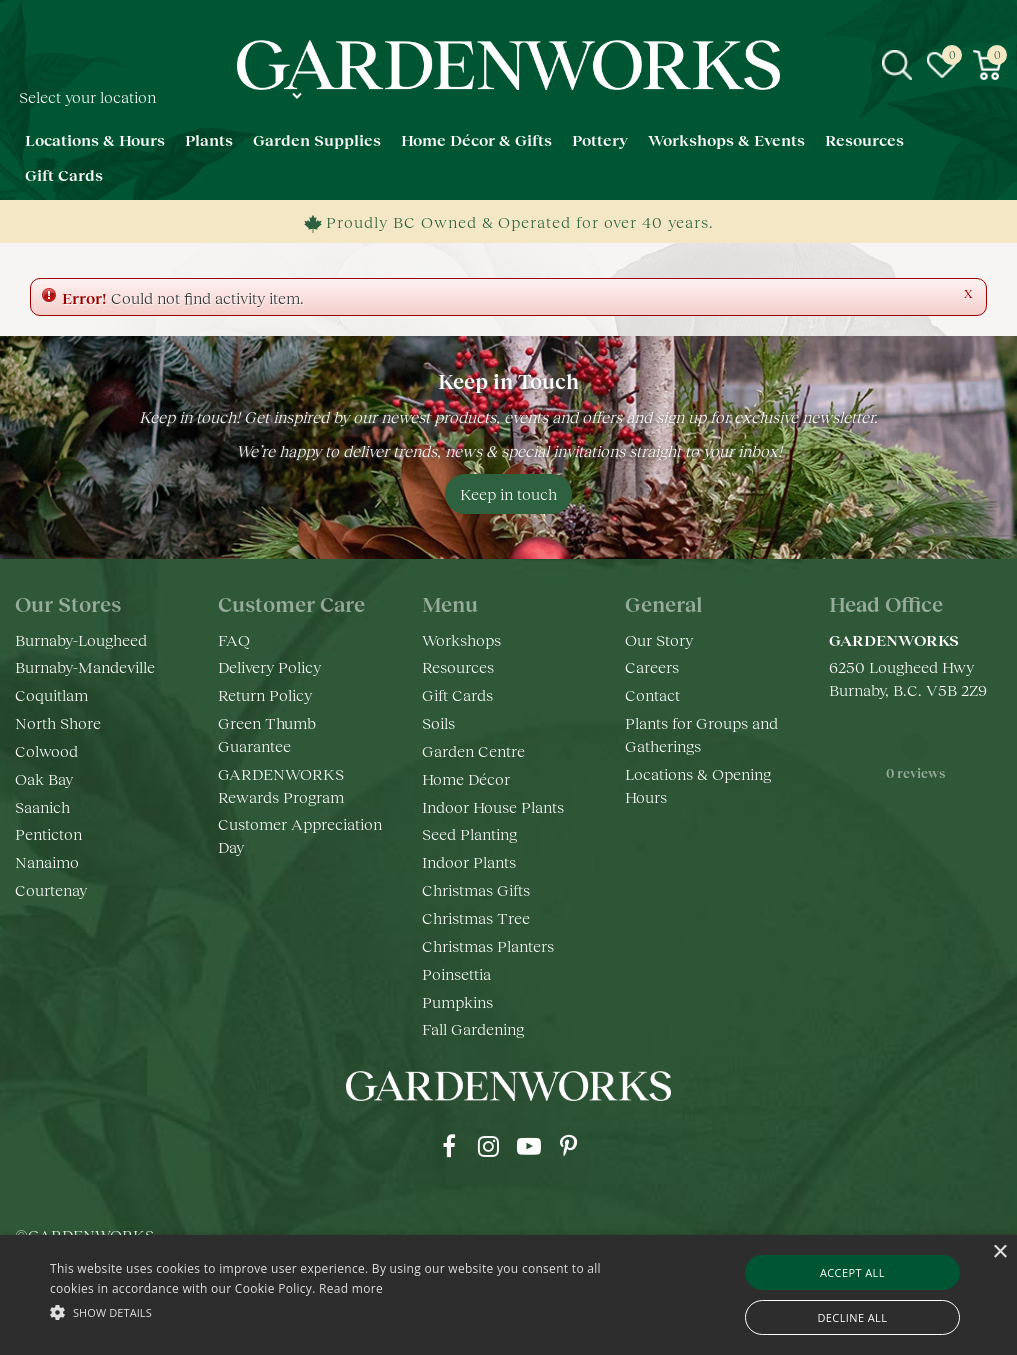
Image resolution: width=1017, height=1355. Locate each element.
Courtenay (51, 889)
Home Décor (466, 778)
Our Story (659, 639)
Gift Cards (457, 694)
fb (449, 1146)
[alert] (508, 1295)
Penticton (48, 833)
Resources (458, 666)
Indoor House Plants (493, 806)
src (897, 65)
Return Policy (265, 694)
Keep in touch (508, 493)
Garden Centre (473, 750)
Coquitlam (51, 694)
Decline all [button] (852, 1317)
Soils (438, 722)
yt (529, 1146)
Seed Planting (469, 833)
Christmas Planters (488, 945)
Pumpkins (457, 1001)
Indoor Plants (469, 861)
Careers (652, 666)
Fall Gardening (473, 1028)
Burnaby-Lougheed (81, 639)
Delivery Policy (269, 666)
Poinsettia (456, 973)
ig (489, 1146)
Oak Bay (44, 778)
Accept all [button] (852, 1272)
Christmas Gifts (476, 889)
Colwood (46, 750)
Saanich (42, 806)
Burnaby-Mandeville (85, 666)
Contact (652, 694)
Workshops (461, 639)
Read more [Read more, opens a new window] (351, 1288)
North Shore (58, 722)
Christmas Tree (476, 917)
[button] (348, 1311)
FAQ (234, 639)
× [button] (999, 1252)
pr (569, 1146)
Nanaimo (47, 861)
